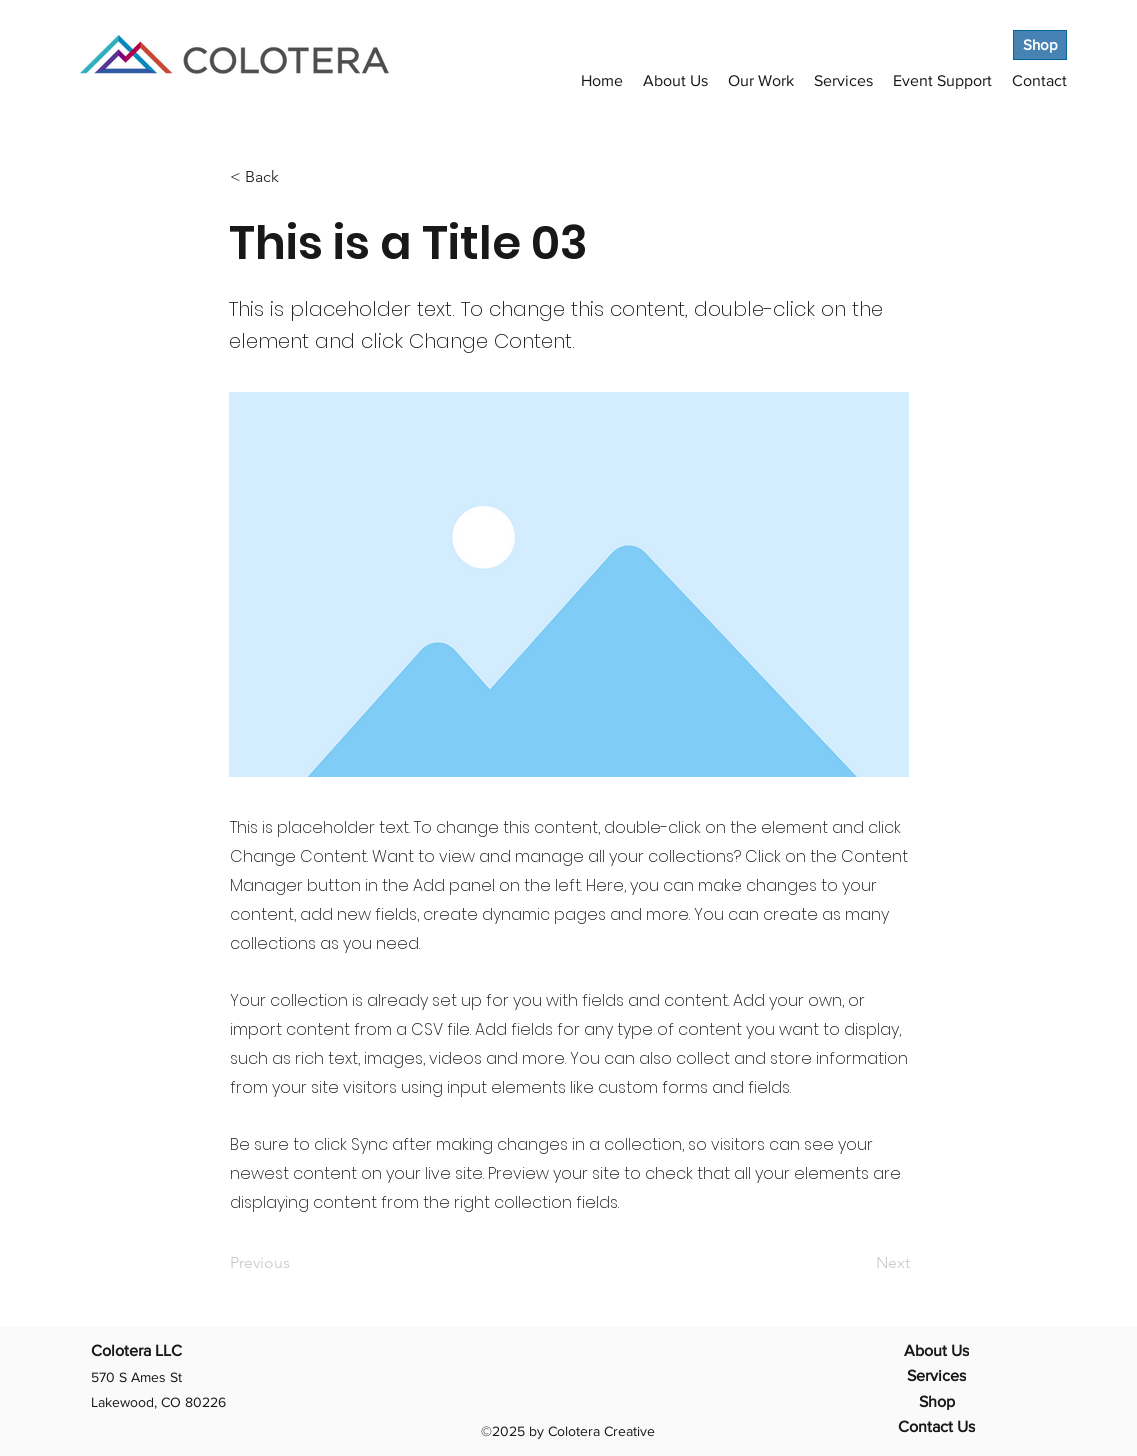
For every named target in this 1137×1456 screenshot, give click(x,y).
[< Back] (296, 177)
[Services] (937, 1375)
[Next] (860, 1264)
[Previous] (296, 1264)
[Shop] (1040, 45)
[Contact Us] (937, 1426)
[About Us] (937, 1350)
